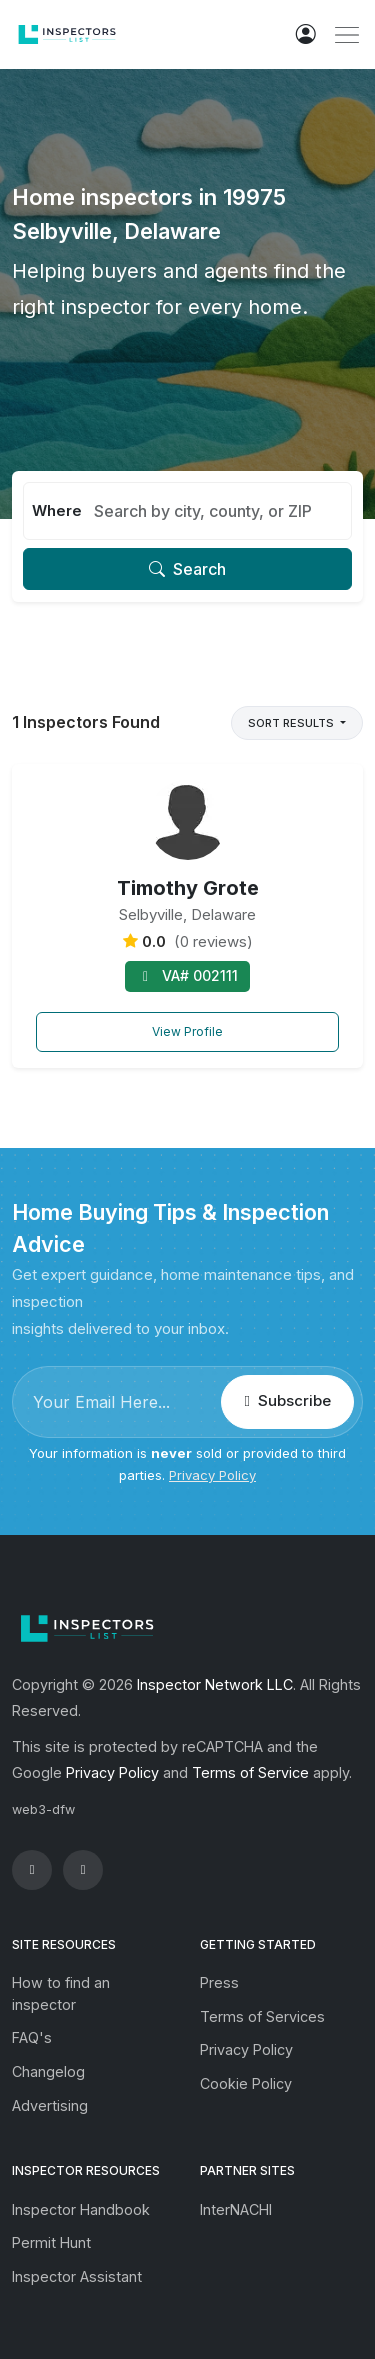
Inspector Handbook (81, 2209)
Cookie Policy (246, 2083)
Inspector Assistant (77, 2276)
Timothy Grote (188, 888)
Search (187, 569)
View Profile (187, 1031)
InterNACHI (236, 2209)
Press (219, 1982)
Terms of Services (262, 2016)
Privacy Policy (212, 1475)
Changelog (48, 2071)
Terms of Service (250, 1772)
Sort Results (292, 723)
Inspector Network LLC (215, 1684)
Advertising (50, 2105)
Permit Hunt (51, 2242)
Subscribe (287, 1400)
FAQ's (32, 2037)
